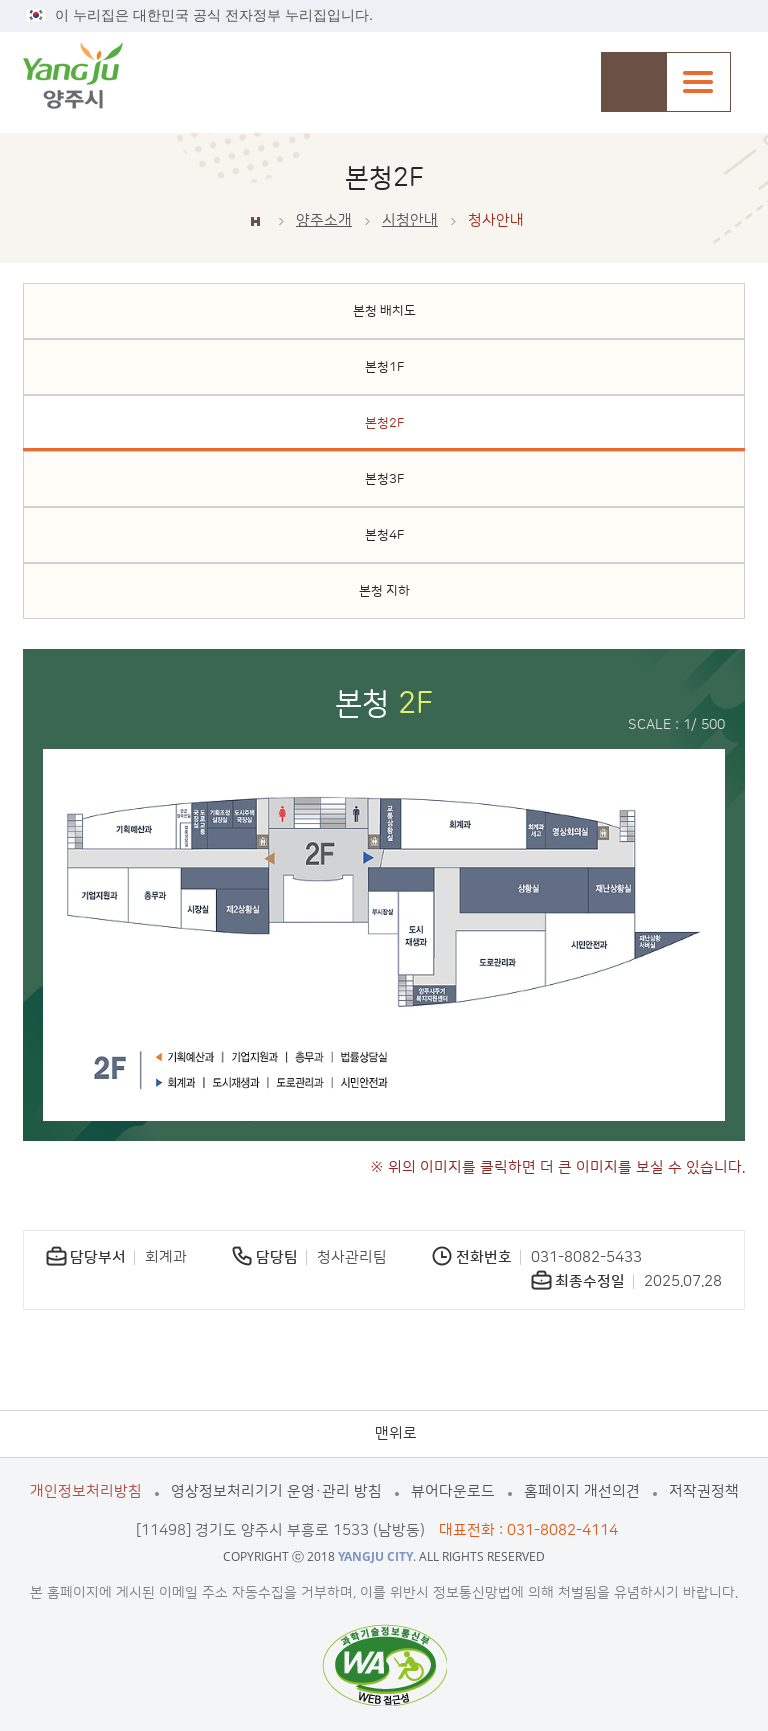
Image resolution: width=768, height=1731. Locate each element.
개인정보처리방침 (86, 1491)
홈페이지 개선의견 (582, 1491)
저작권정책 (704, 1491)
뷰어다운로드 (453, 1491)
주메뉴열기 (698, 82)
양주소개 (324, 220)
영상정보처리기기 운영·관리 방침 (276, 1491)
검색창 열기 (633, 82)
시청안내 (410, 220)
